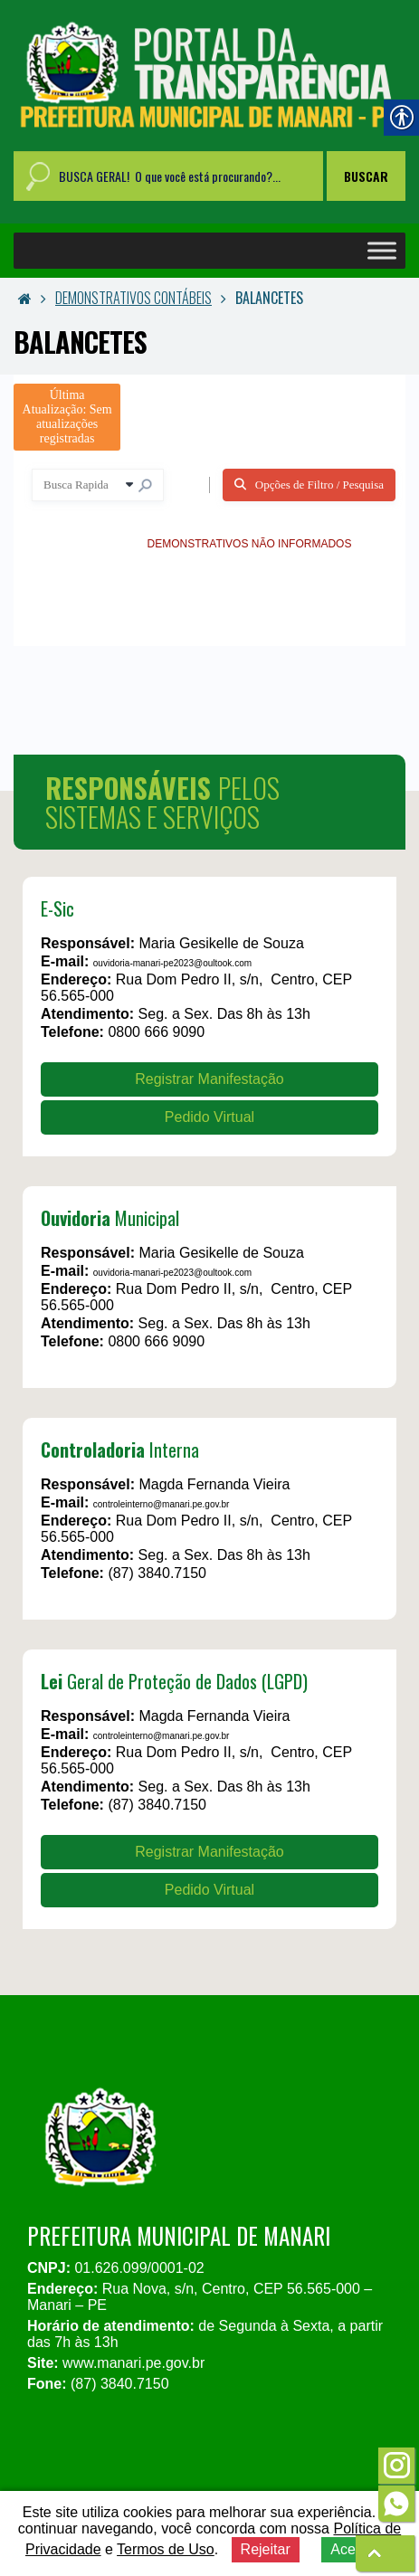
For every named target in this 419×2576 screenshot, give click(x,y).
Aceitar (353, 2549)
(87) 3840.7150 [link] (157, 1573)
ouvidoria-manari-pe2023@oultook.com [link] (172, 963)
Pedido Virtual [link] (209, 1117)
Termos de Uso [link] (165, 2549)
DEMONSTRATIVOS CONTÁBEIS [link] (133, 298)
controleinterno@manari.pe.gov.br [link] (161, 1504)
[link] (209, 75)
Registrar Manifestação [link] (209, 1079)
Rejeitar (265, 2549)
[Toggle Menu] (381, 251)
